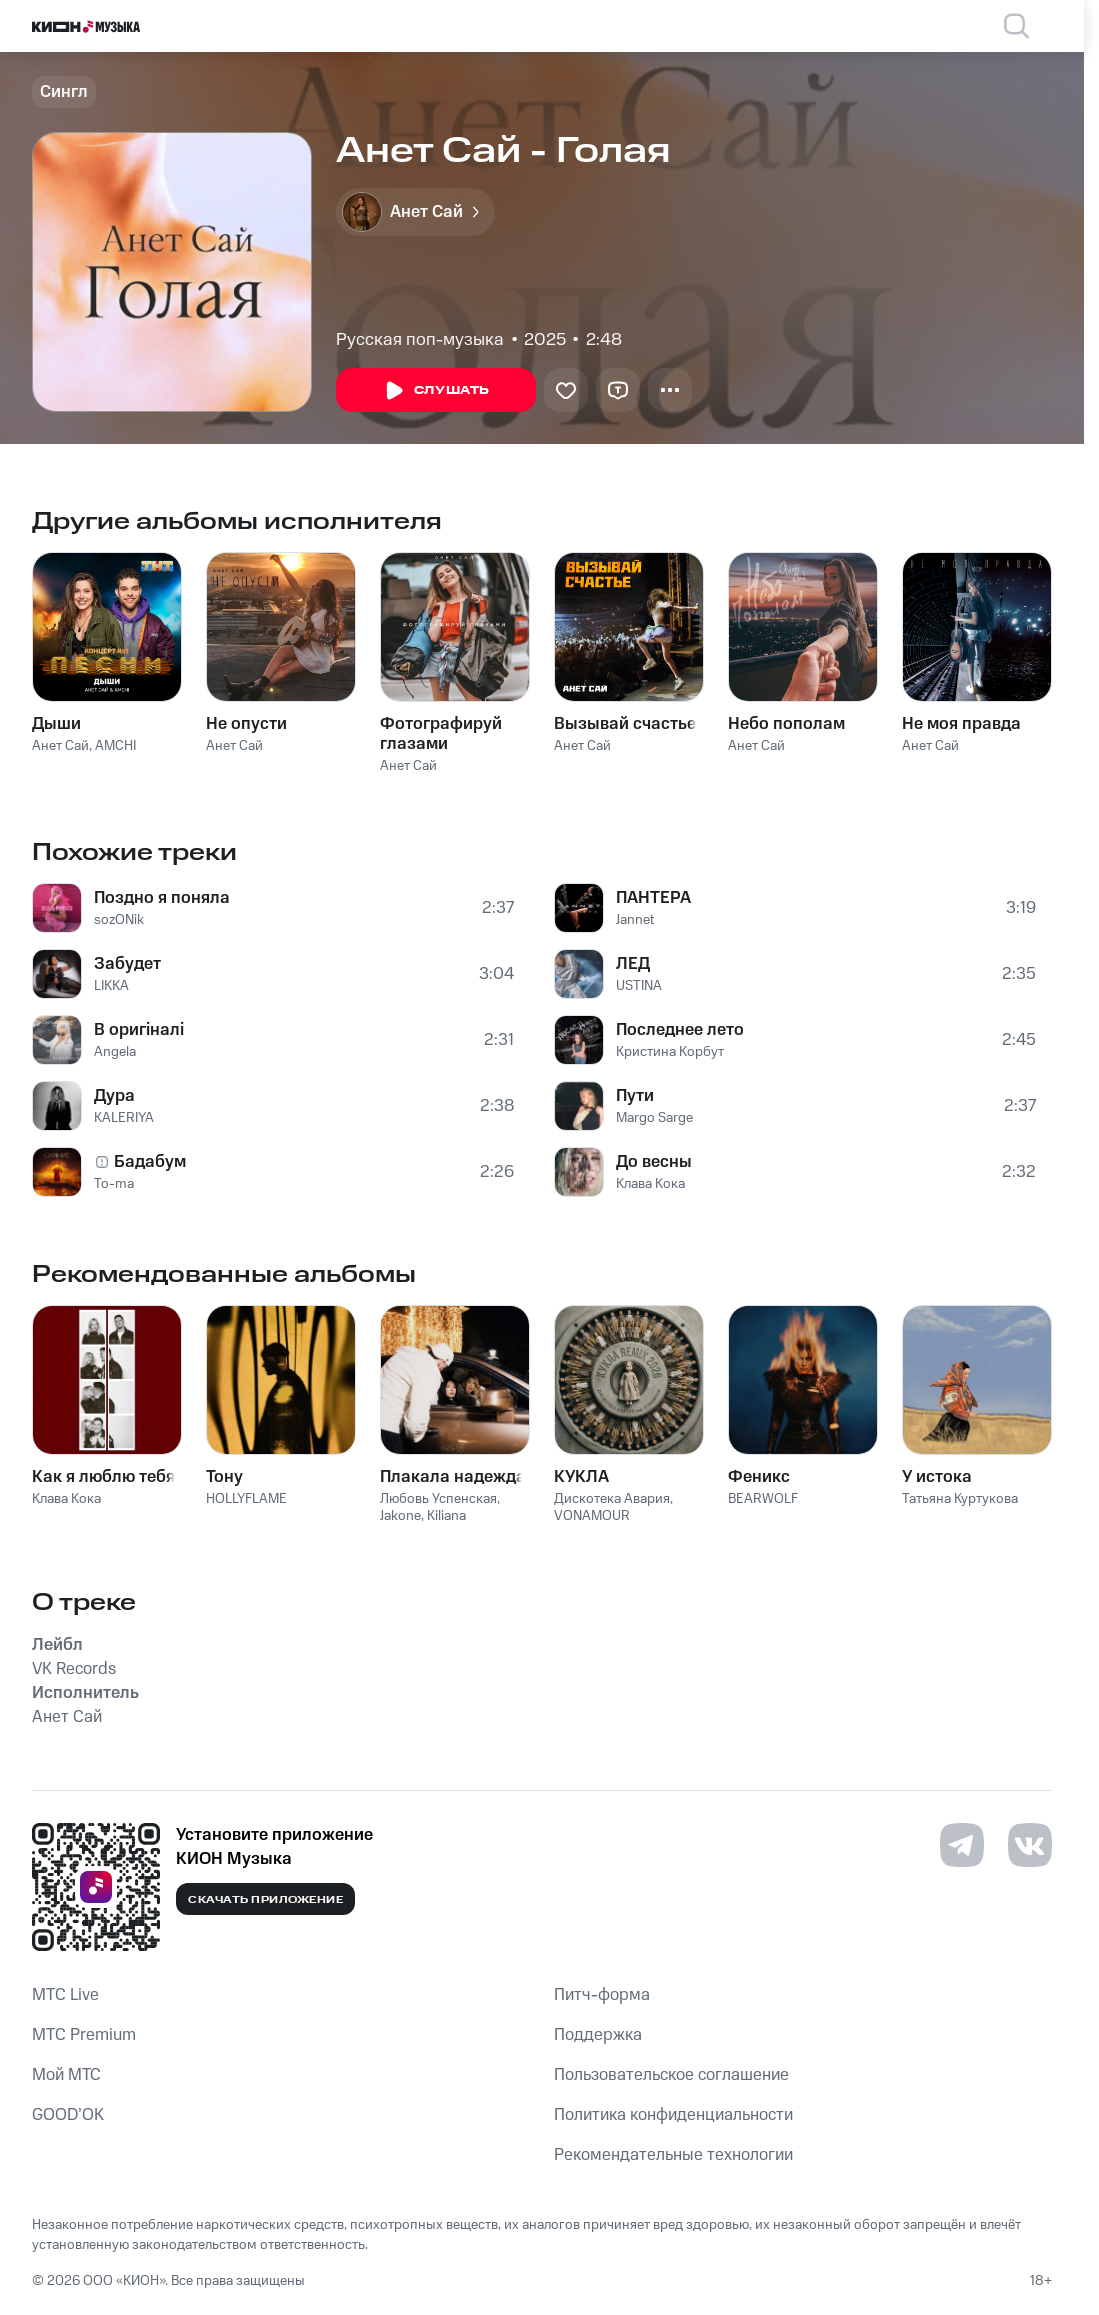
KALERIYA (124, 1118)
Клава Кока (650, 1184)
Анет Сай (60, 746)
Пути (635, 1096)
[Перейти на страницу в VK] (1030, 1845)
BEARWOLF (763, 1499)
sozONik (119, 920)
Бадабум (150, 1162)
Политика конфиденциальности (673, 2115)
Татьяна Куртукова (960, 1499)
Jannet (635, 920)
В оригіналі (139, 1030)
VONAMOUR (592, 1516)
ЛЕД (633, 964)
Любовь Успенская (438, 1499)
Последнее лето (680, 1030)
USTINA (639, 986)
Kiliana (446, 1516)
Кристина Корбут (670, 1052)
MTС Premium (84, 2035)
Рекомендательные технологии (673, 2155)
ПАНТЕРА (653, 898)
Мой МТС (66, 2075)
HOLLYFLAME (246, 1499)
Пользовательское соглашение (671, 2075)
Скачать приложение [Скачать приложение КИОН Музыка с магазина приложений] (265, 1900)
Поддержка (598, 2035)
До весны (654, 1162)
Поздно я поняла (162, 898)
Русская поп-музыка (420, 340)
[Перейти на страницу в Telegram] (962, 1845)
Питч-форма (602, 1995)
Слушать (436, 391)
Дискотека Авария (612, 1499)
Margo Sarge (654, 1118)
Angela (115, 1052)
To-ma (114, 1184)
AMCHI (115, 746)
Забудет (127, 964)
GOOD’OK (68, 2115)
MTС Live (65, 1995)
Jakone (400, 1516)
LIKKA (111, 986)
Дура (114, 1096)
